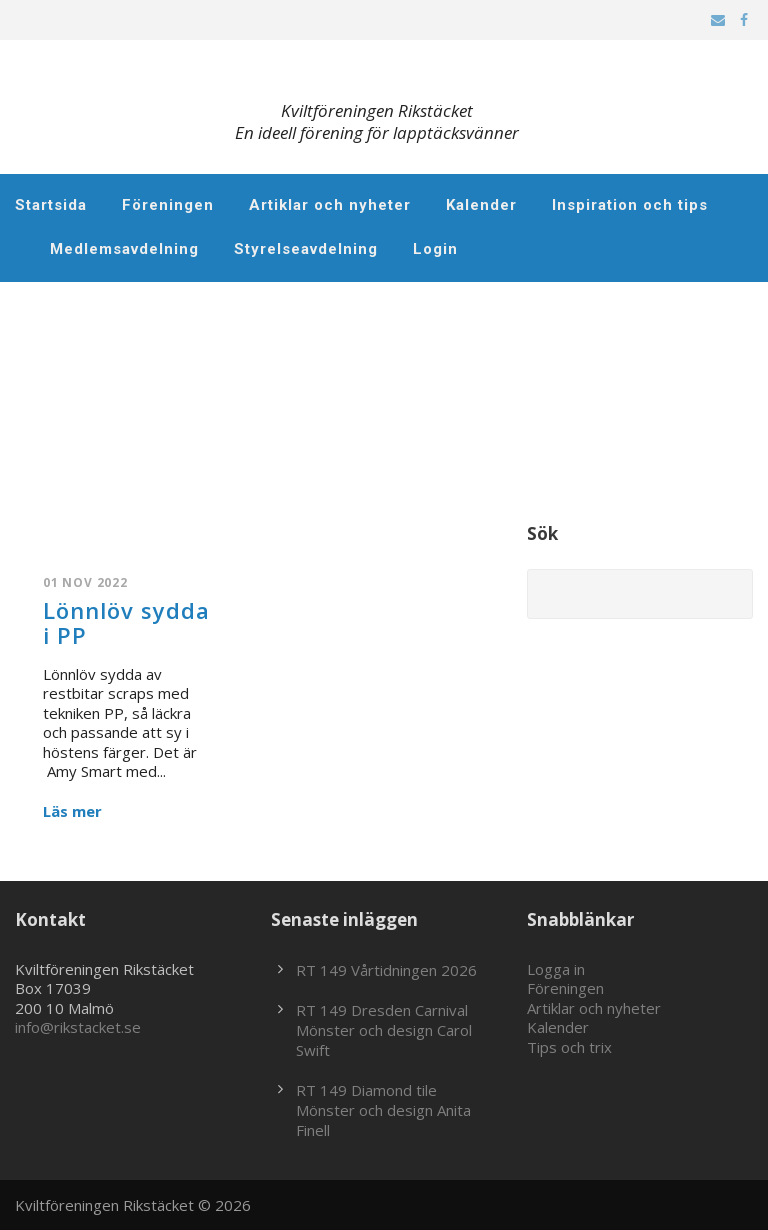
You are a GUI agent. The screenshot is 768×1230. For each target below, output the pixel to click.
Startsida (51, 205)
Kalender (481, 205)
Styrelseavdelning (306, 249)
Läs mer (72, 811)
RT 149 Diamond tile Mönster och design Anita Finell (383, 1110)
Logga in (556, 969)
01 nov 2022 (85, 582)
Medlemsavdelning (124, 249)
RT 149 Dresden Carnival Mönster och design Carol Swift (384, 1030)
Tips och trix (569, 1047)
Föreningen (168, 205)
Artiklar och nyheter (330, 205)
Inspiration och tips (630, 205)
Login (435, 249)
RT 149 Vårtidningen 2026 (386, 970)
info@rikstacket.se (78, 1027)
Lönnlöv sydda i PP (126, 622)
